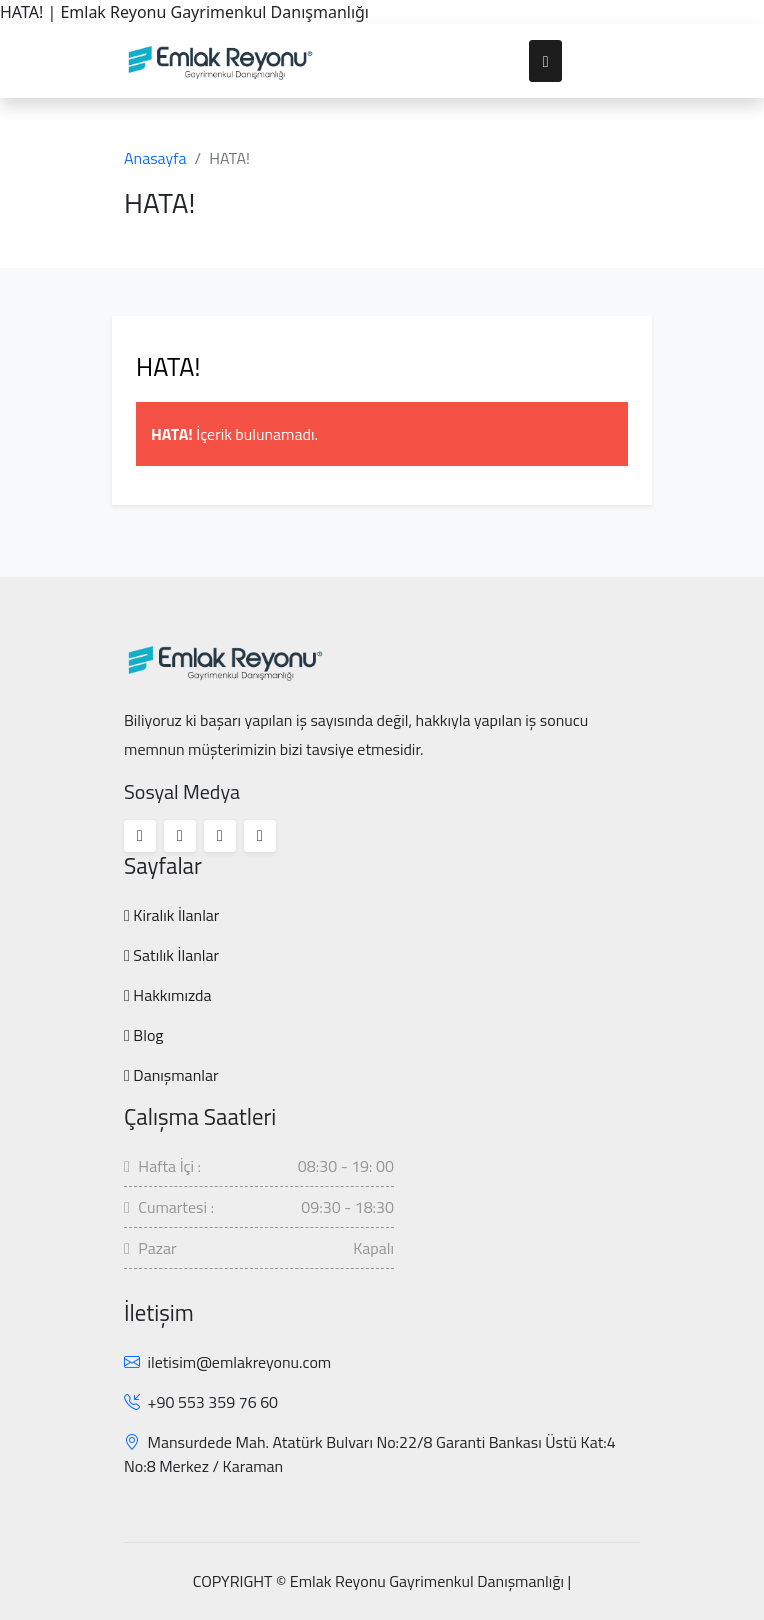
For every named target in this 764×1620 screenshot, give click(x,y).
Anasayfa (155, 158)
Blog (144, 1035)
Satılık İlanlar (171, 955)
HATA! (168, 366)
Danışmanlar (171, 1075)
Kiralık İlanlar (171, 915)
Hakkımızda (168, 995)
